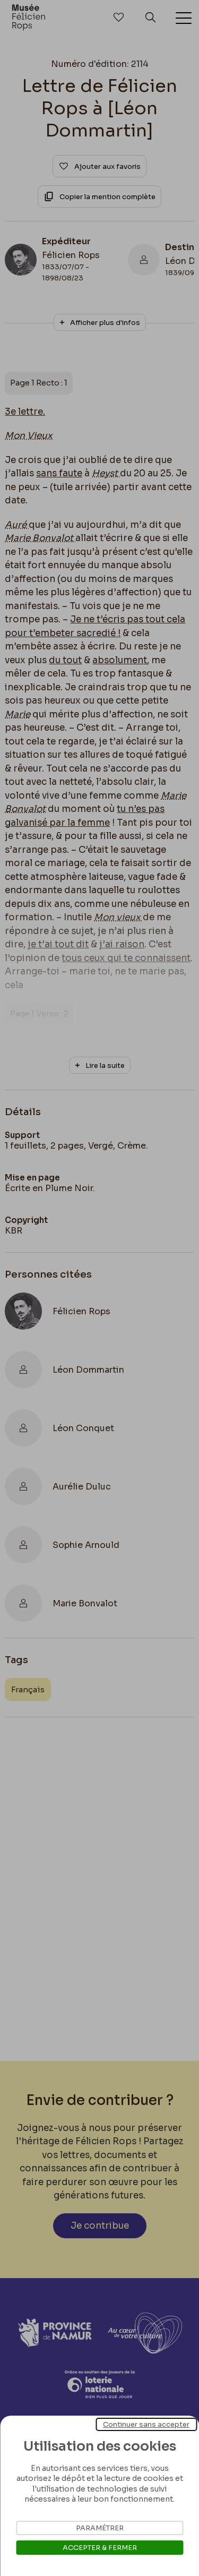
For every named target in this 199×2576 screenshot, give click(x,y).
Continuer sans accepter (146, 2424)
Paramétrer (100, 2527)
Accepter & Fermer (100, 2547)
